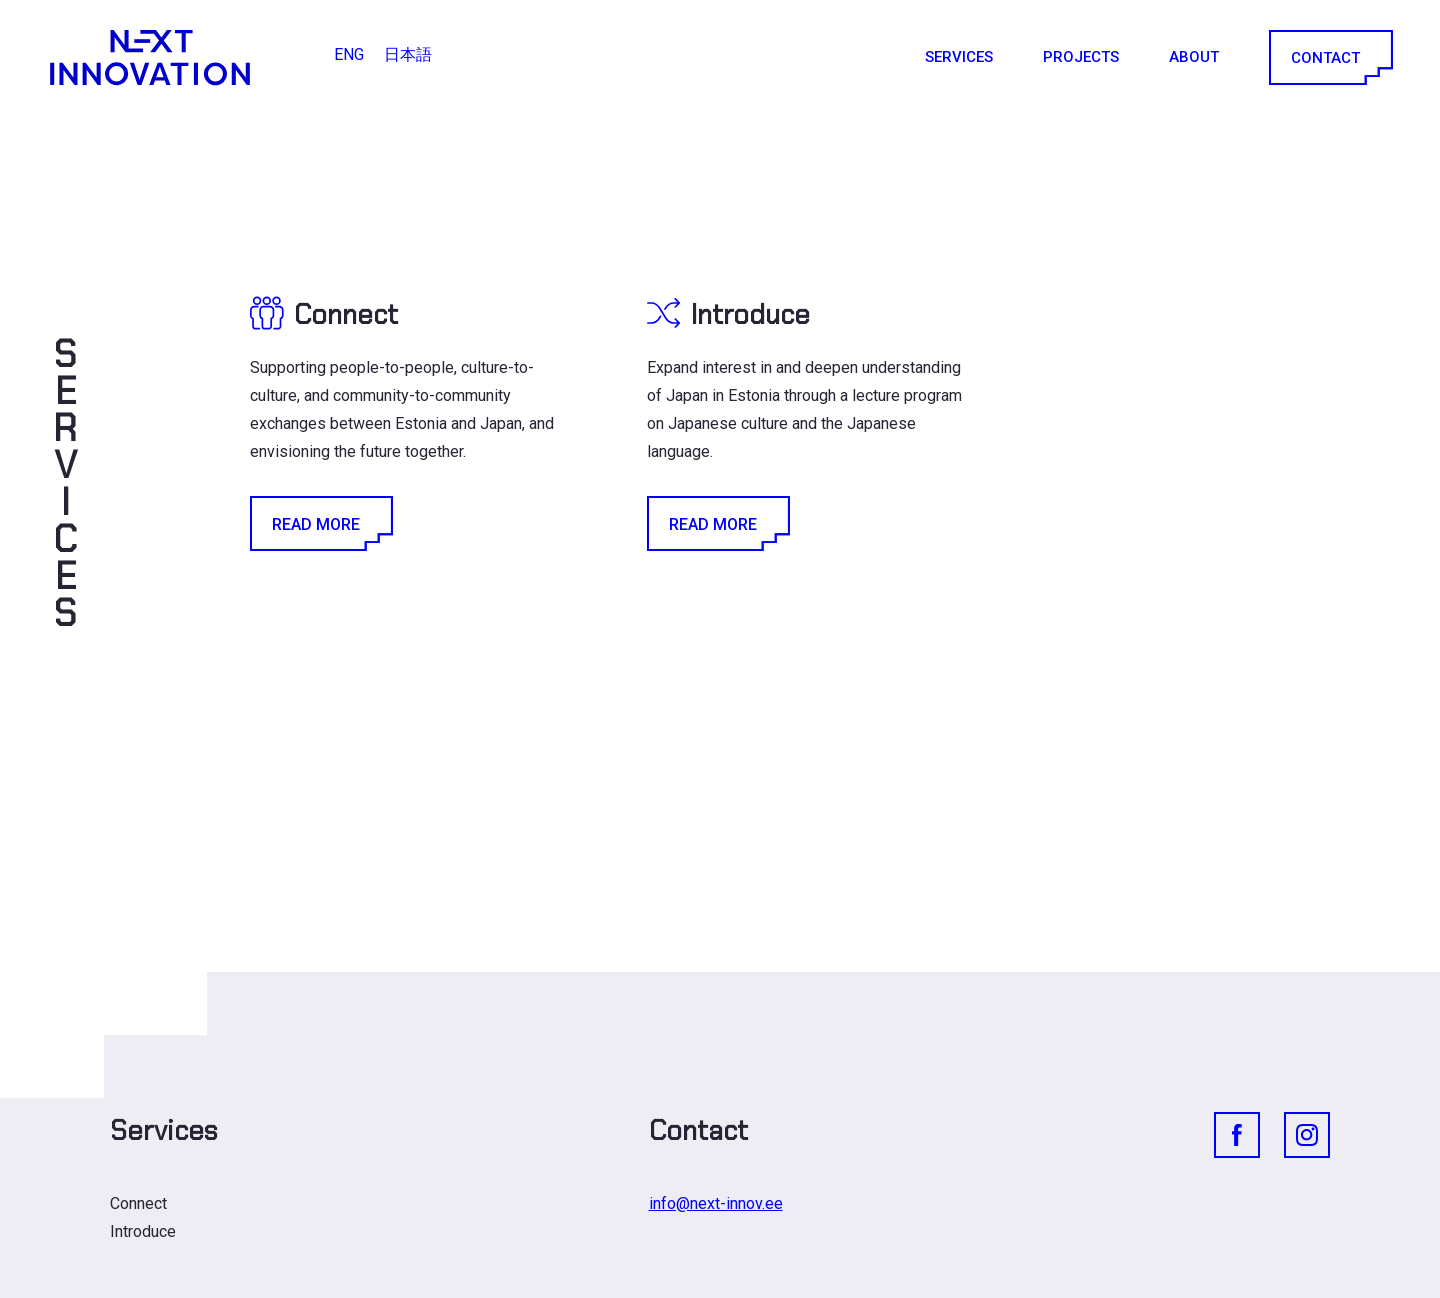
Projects (1081, 57)
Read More (320, 523)
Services (959, 57)
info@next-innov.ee (716, 1203)
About (1194, 57)
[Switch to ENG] (349, 55)
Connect (138, 1203)
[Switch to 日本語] (408, 55)
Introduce (143, 1231)
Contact (1329, 57)
